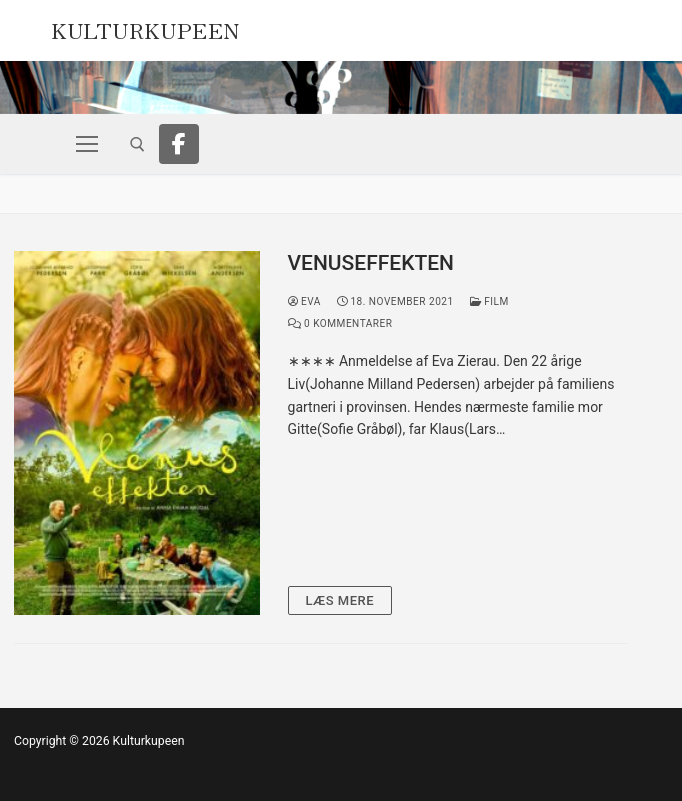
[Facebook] (179, 144)
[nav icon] (87, 144)
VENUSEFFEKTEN (371, 263)
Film (489, 301)
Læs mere (340, 600)
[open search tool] (137, 144)
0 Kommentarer (340, 323)
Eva (304, 301)
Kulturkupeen (145, 28)
